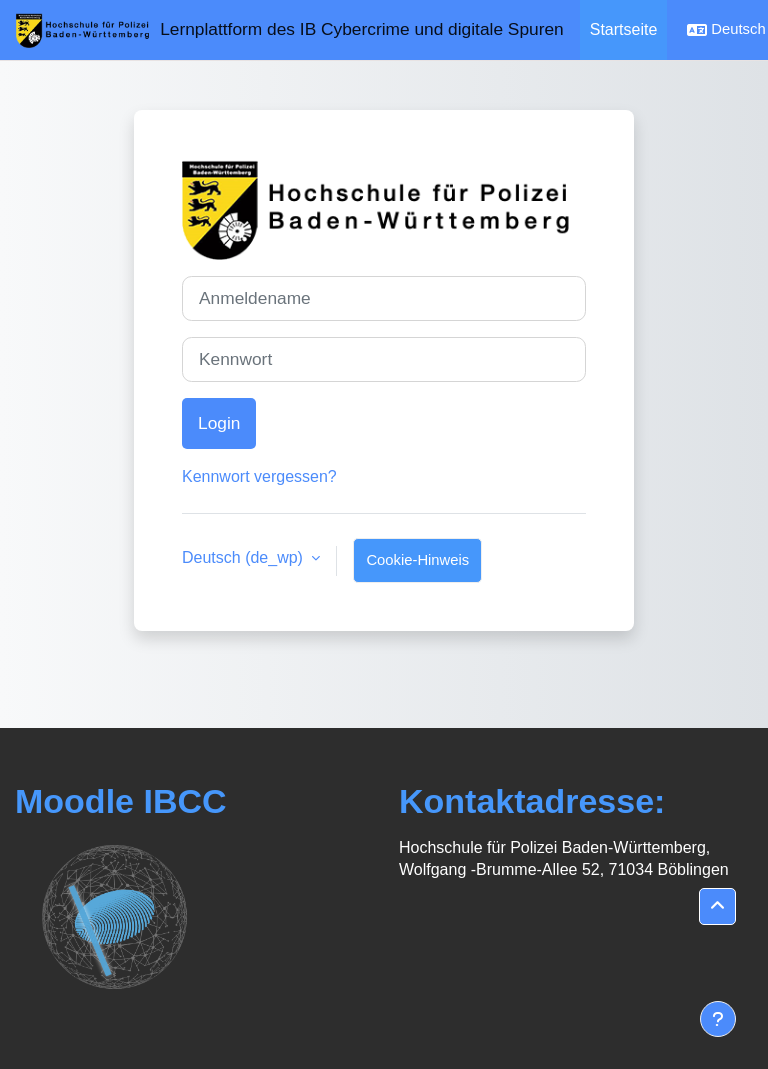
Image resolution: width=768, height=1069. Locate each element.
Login (219, 423)
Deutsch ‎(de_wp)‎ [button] (244, 557)
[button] (717, 906)
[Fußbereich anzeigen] (718, 1019)
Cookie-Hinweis (417, 560)
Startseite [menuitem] (624, 29)
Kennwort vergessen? (259, 476)
